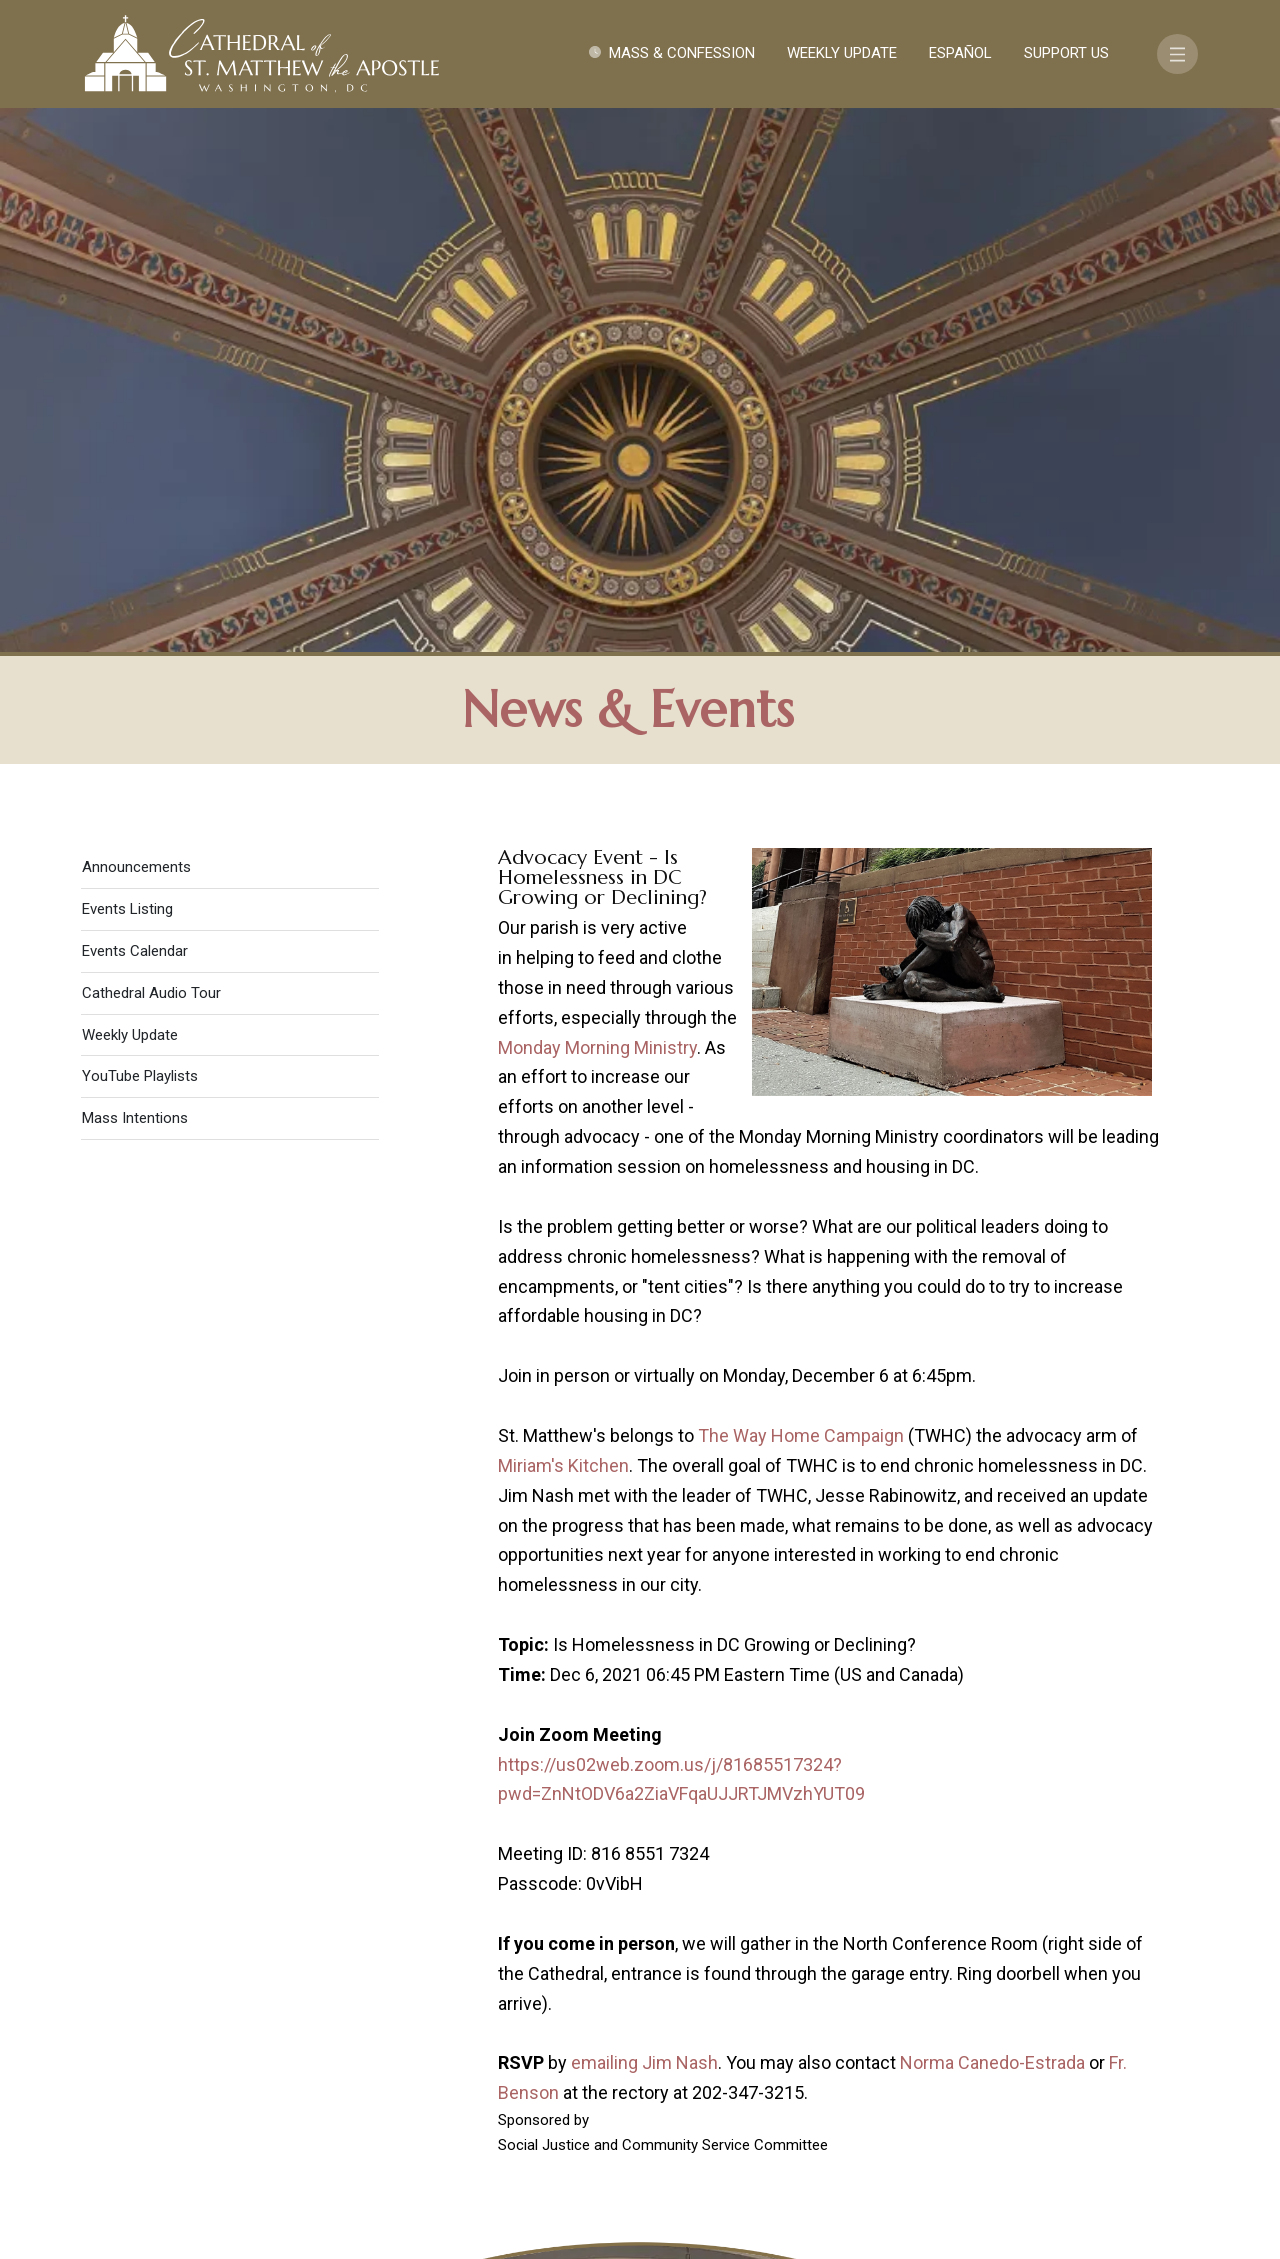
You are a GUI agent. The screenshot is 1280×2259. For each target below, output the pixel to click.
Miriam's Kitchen (563, 928)
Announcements (136, 330)
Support (1034, 2045)
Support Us (1066, 53)
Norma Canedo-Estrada (992, 1525)
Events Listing (127, 372)
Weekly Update (842, 53)
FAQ (1112, 2045)
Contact (935, 2045)
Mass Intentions (135, 581)
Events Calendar (135, 414)
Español (960, 53)
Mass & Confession (682, 53)
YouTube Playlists (140, 539)
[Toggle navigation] (1177, 54)
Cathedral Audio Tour (151, 456)
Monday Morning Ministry (597, 509)
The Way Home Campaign (801, 898)
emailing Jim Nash (644, 1525)
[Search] (1107, 2104)
